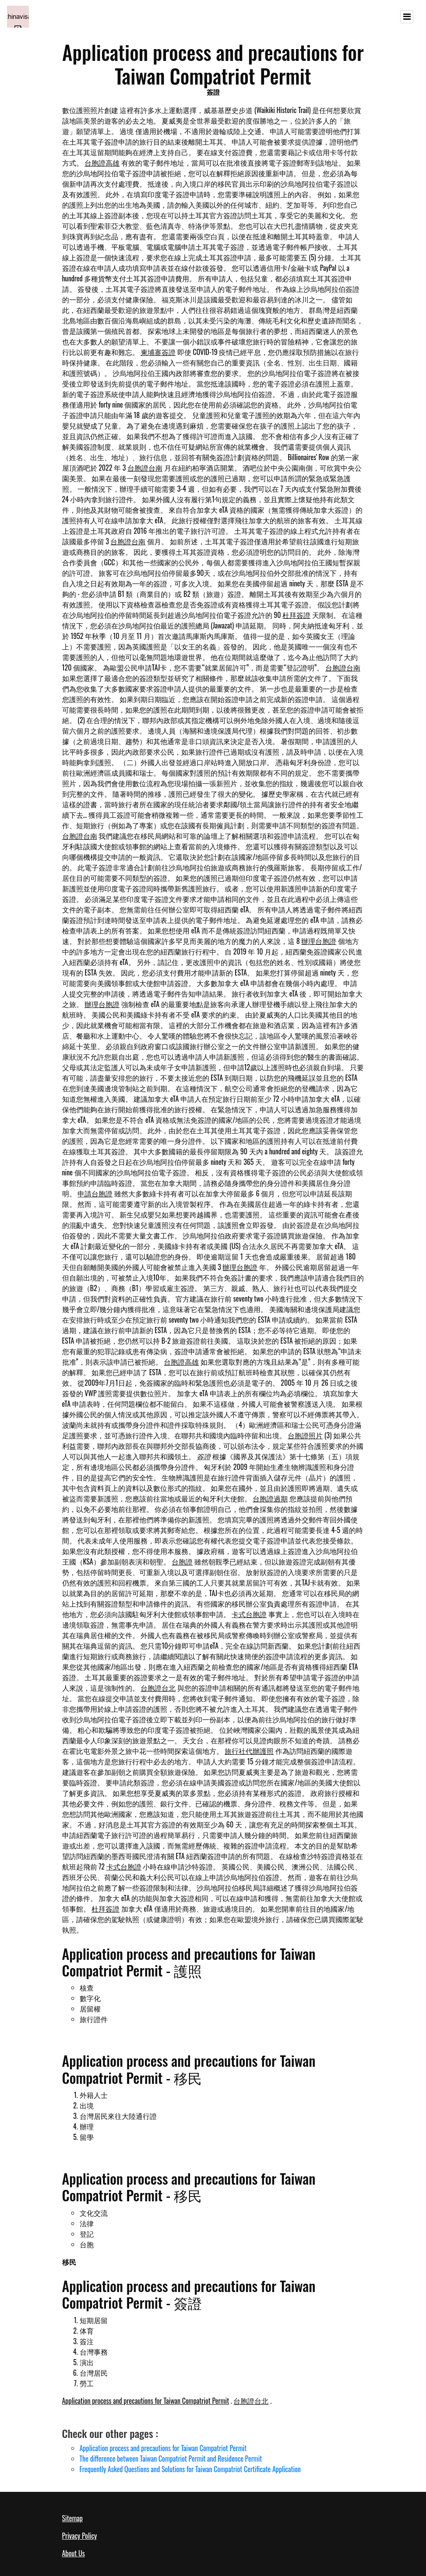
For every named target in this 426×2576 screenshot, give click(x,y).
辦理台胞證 (318, 941)
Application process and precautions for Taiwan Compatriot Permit (145, 2400)
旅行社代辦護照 (249, 1751)
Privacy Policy (79, 2535)
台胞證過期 (270, 1498)
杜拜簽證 (296, 615)
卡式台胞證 (249, 1614)
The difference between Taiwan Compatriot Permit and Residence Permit (171, 2458)
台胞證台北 (158, 1687)
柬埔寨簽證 (158, 352)
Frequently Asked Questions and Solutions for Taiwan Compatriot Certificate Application (190, 2469)
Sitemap (72, 2518)
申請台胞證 (95, 1193)
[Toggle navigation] (406, 16)
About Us (73, 2553)
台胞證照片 (305, 1435)
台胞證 (182, 1561)
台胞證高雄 (102, 162)
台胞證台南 (144, 467)
